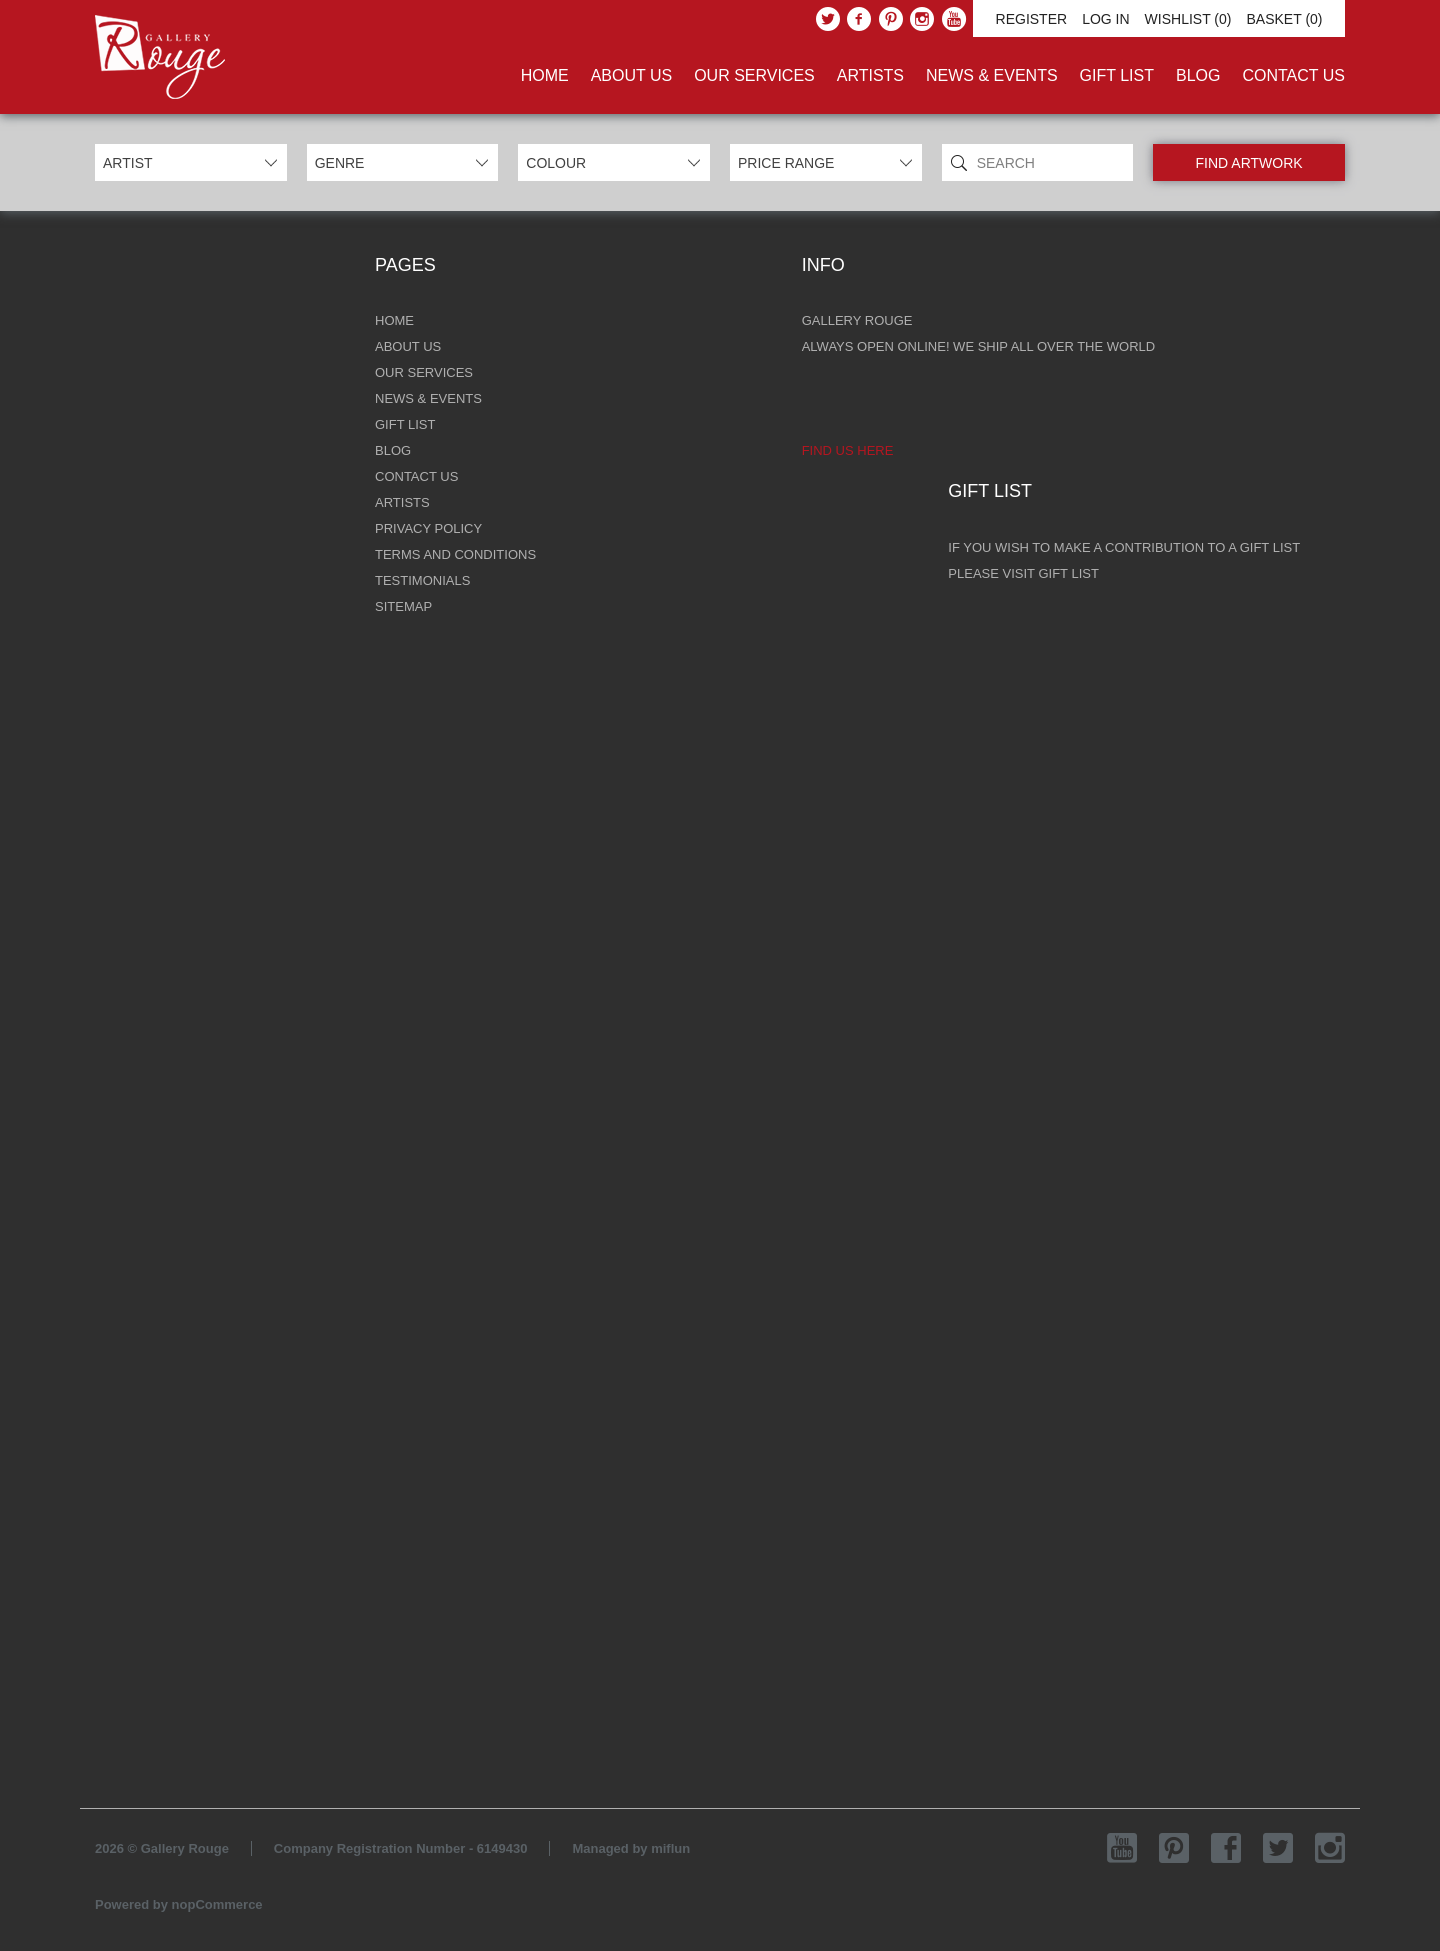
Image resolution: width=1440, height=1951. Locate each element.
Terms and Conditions (455, 554)
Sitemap (403, 606)
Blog (1198, 75)
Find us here (848, 450)
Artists (870, 75)
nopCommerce (217, 1904)
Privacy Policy (428, 528)
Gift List (1117, 75)
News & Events (992, 75)
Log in (1105, 19)
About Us (632, 75)
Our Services (754, 75)
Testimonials (422, 580)
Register (1032, 19)
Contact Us (1293, 75)
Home (545, 75)
